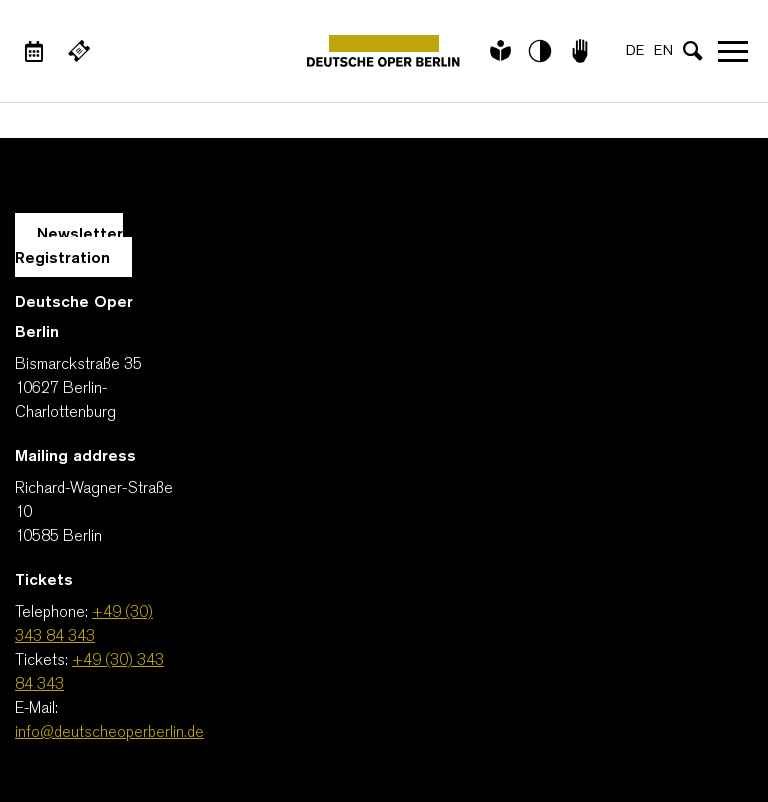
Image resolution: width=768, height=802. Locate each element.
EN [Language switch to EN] (663, 51)
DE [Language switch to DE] (635, 51)
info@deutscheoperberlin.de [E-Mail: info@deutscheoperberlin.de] (109, 733)
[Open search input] (693, 51)
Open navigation (733, 51)
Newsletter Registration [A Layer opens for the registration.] (69, 247)
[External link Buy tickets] (79, 51)
